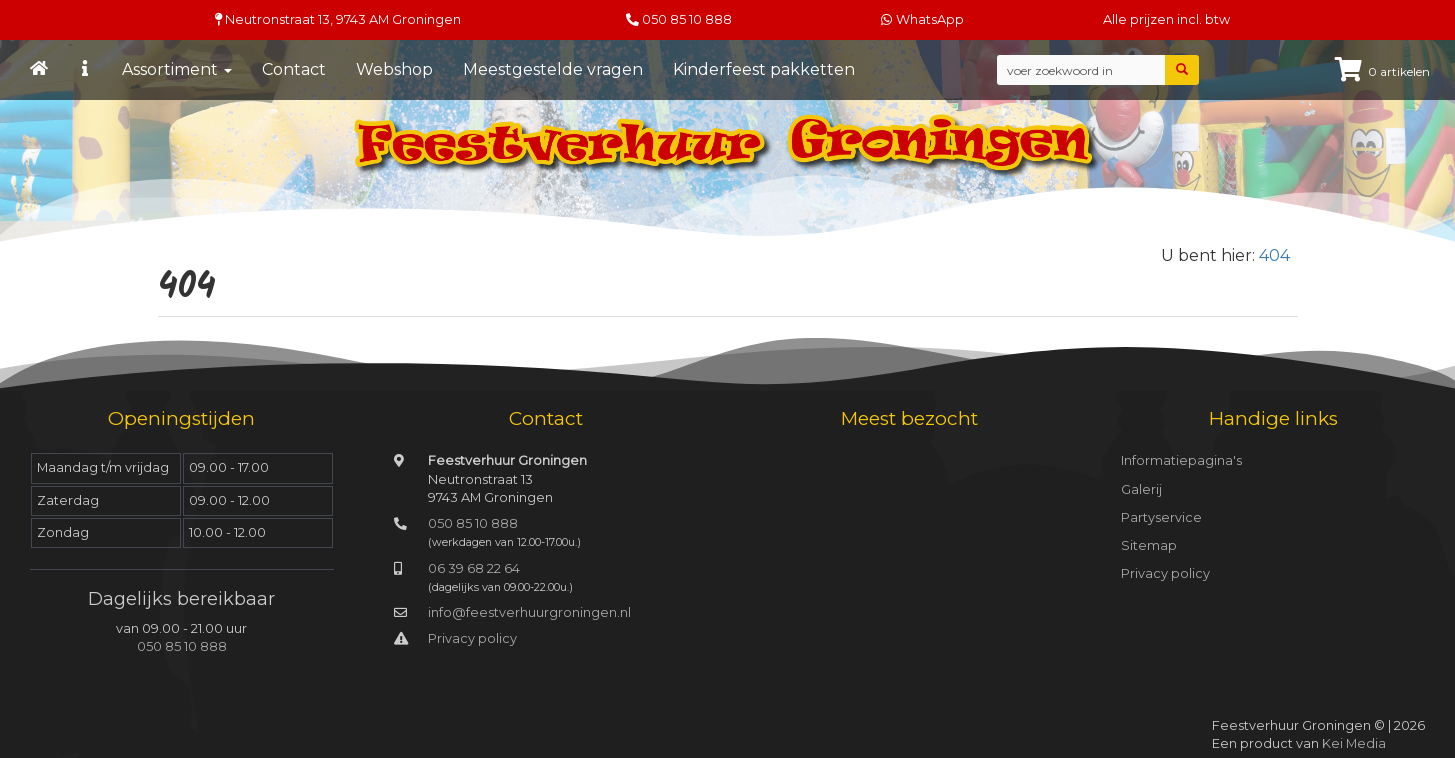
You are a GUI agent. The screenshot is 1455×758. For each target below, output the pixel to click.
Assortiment (177, 69)
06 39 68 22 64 (474, 568)
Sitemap (1149, 545)
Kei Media (1354, 743)
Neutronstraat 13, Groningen (338, 19)
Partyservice (1161, 517)
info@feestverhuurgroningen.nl (529, 612)
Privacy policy (472, 638)
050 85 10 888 (687, 19)
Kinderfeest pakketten (764, 69)
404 (1274, 255)
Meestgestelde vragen (553, 69)
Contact (294, 69)
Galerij (1141, 489)
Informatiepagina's (1181, 460)
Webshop (394, 69)
